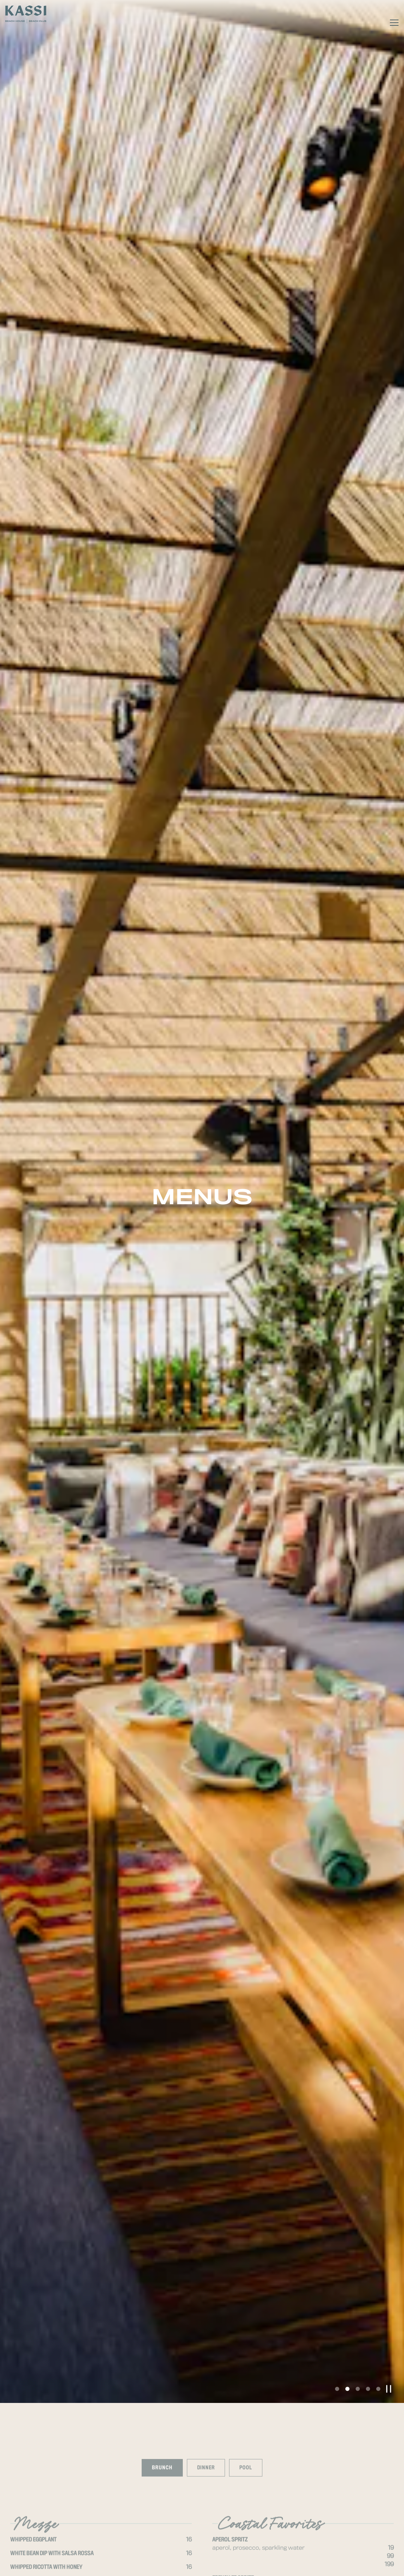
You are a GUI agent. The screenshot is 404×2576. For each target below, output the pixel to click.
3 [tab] (357, 2101)
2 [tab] (347, 2101)
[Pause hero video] (389, 2101)
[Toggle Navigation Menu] (394, 22)
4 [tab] (368, 2101)
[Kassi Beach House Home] (25, 14)
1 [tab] (337, 2101)
